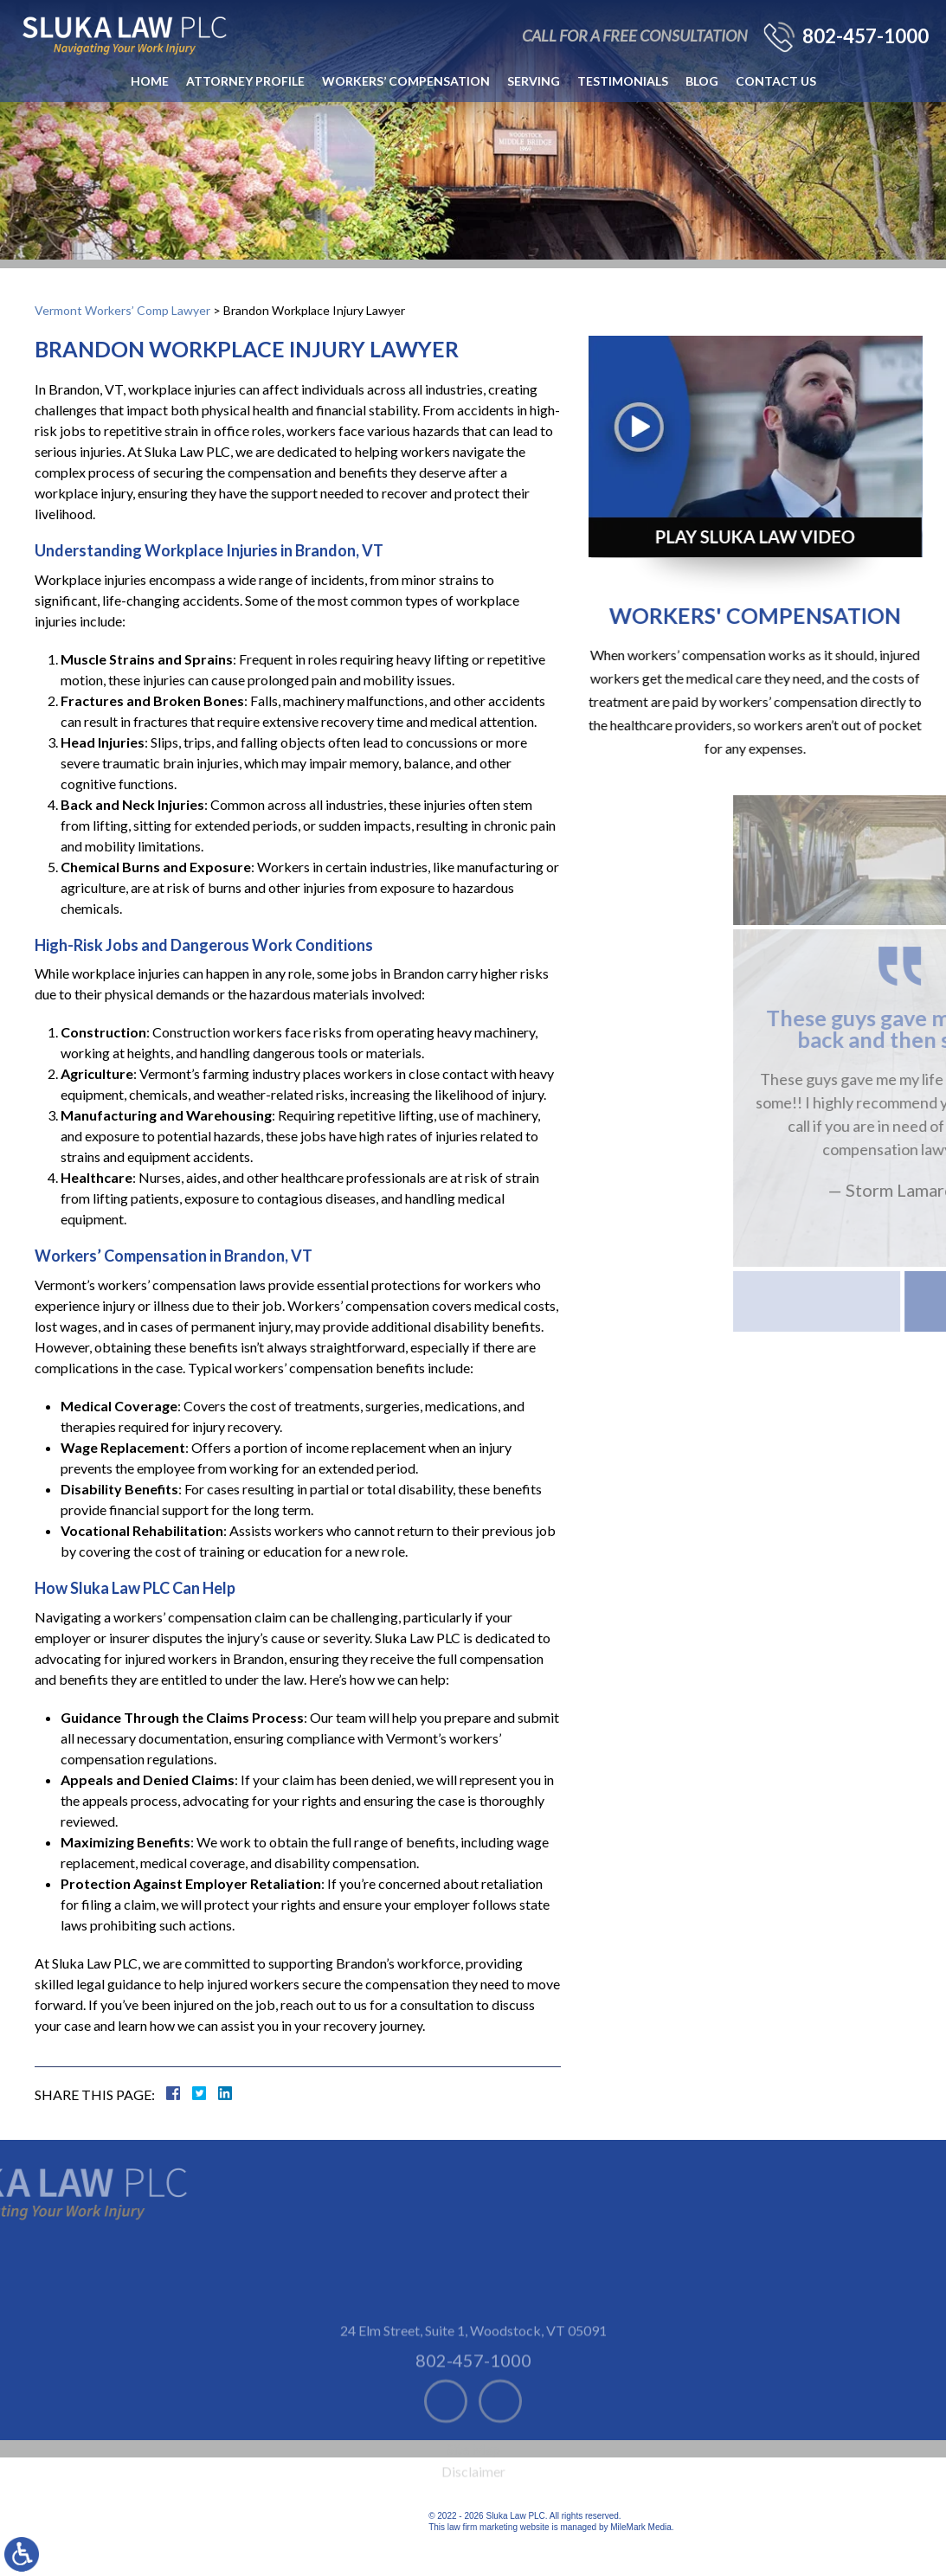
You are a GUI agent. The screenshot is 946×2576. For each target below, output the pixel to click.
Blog (701, 81)
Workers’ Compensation (406, 81)
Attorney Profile (245, 81)
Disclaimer (473, 2520)
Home (150, 81)
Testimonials (622, 81)
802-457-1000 (865, 36)
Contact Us (776, 81)
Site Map (473, 2497)
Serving (533, 81)
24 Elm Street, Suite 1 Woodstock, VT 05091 (473, 2379)
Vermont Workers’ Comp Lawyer (122, 310)
